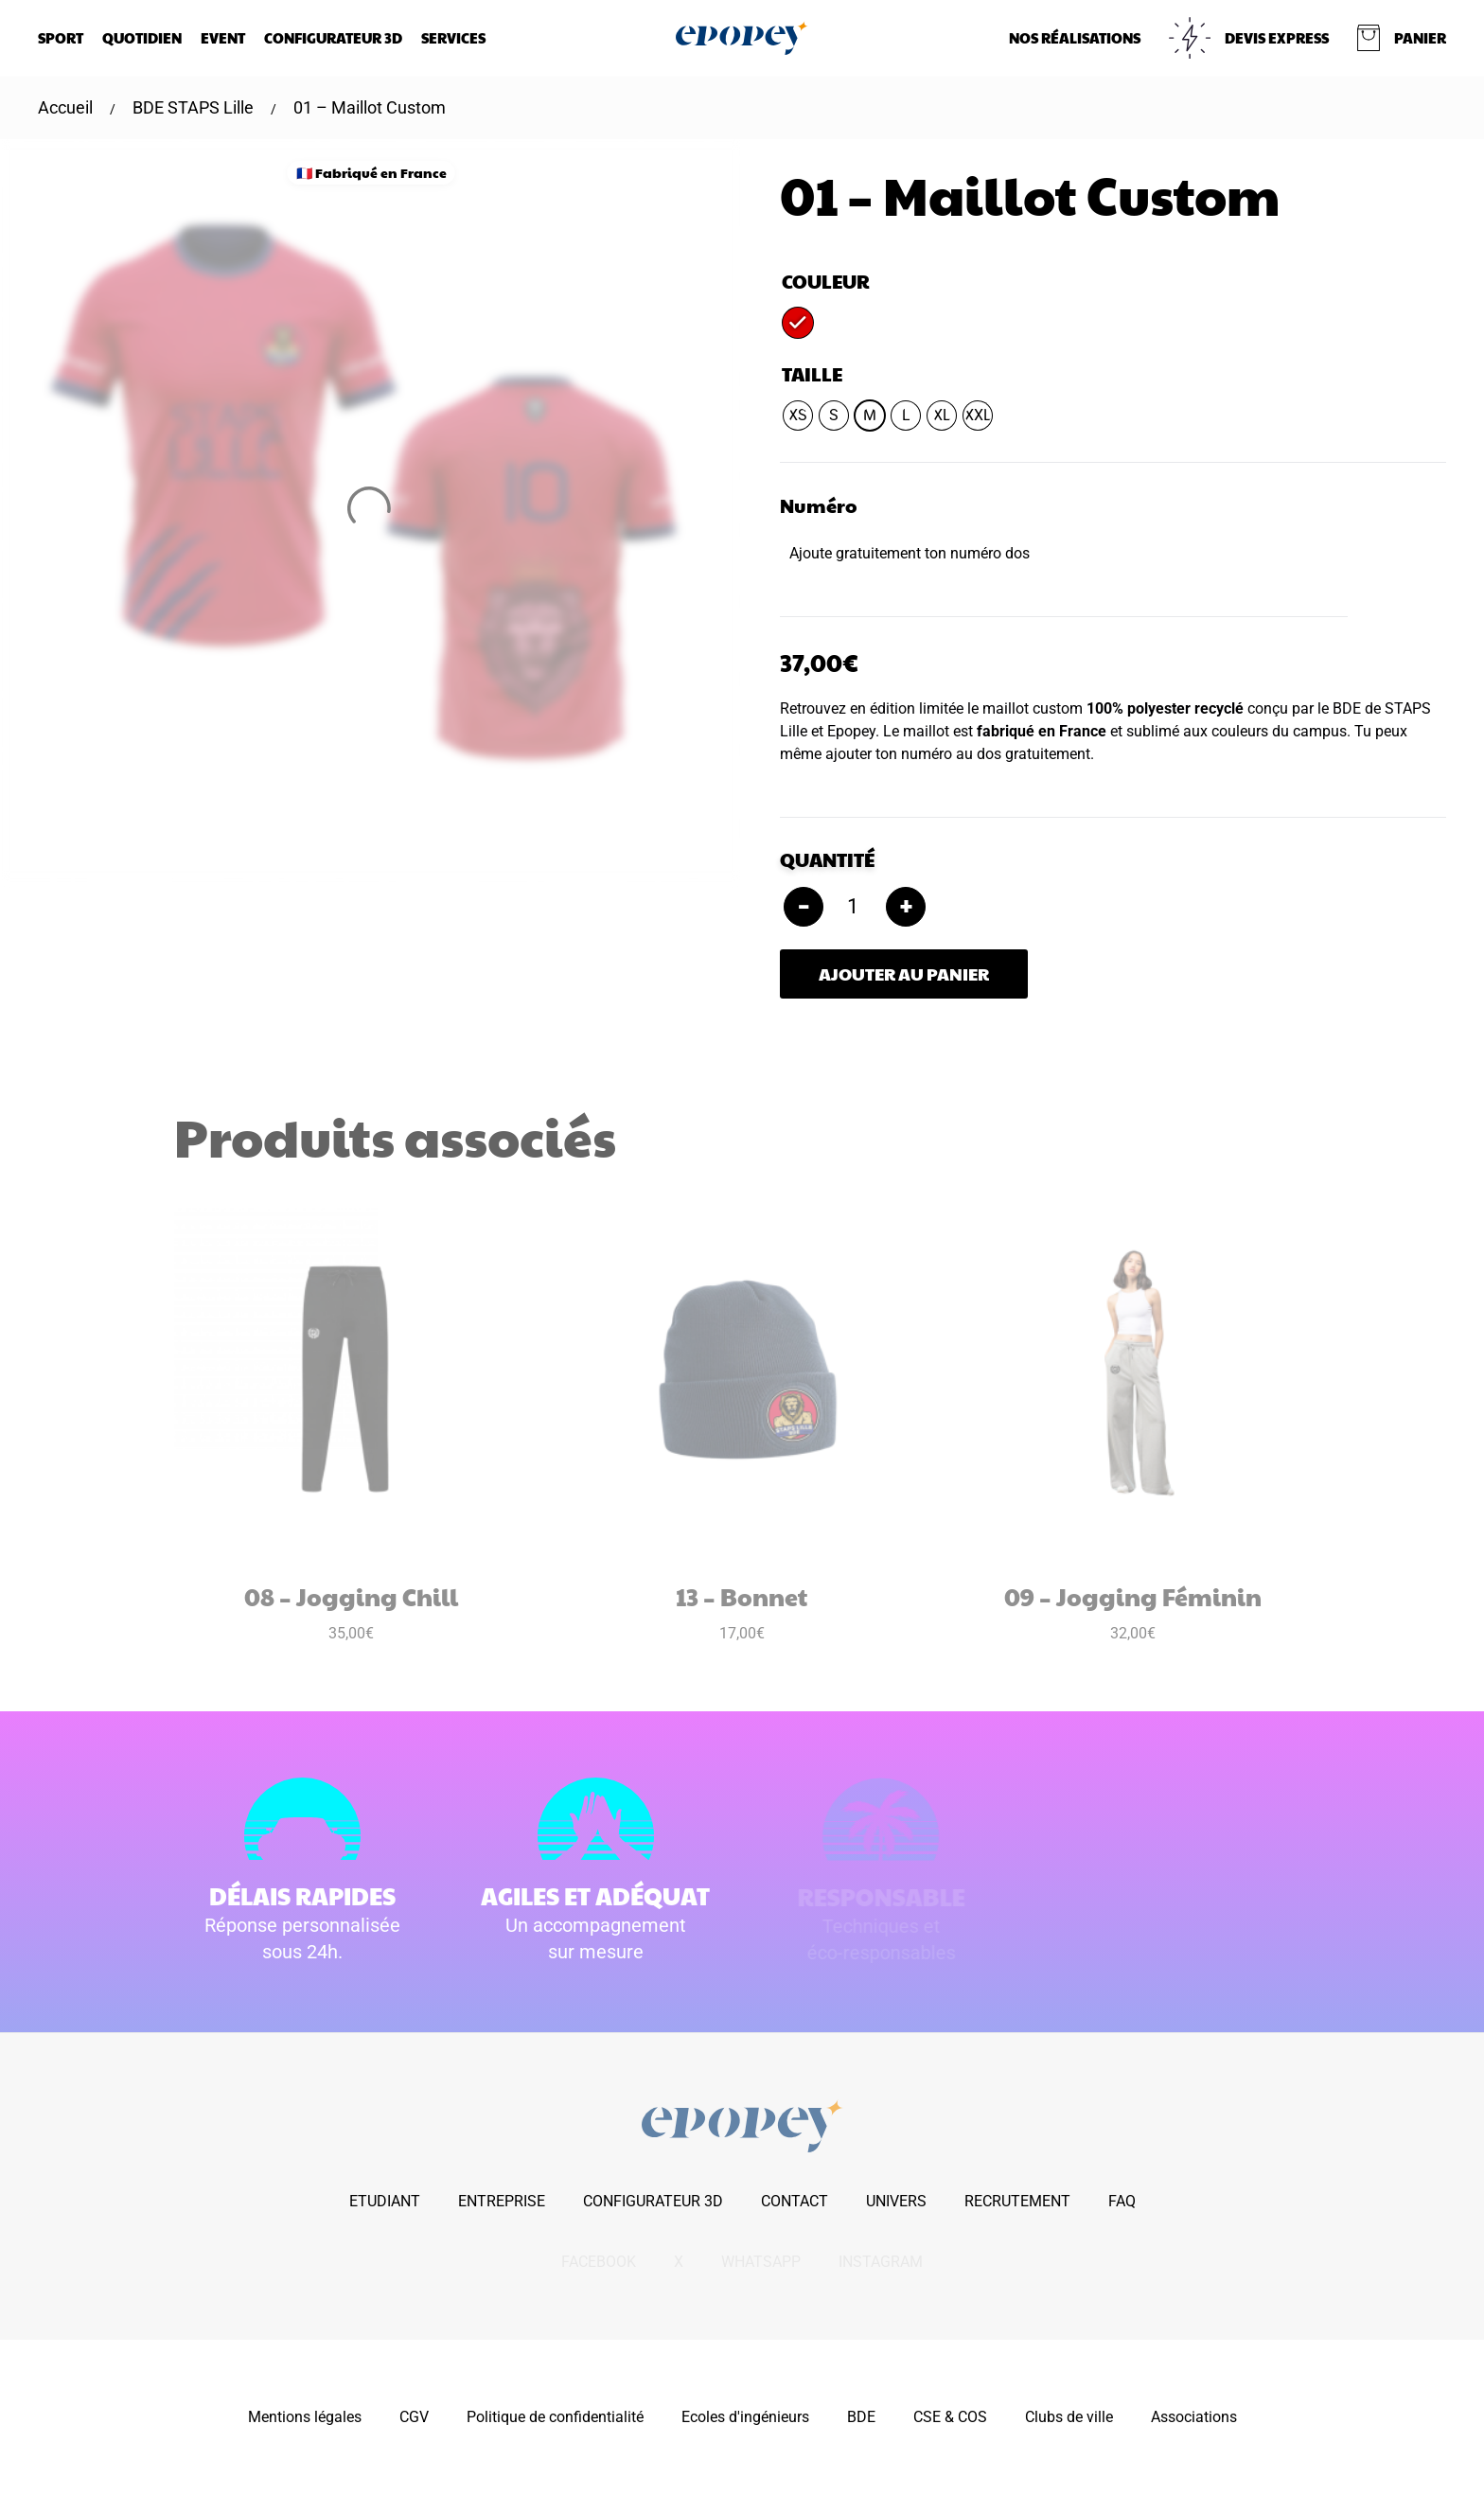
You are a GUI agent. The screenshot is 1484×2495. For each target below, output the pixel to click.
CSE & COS (950, 2417)
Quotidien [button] (142, 37)
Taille (812, 374)
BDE (861, 2417)
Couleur (826, 281)
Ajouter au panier (904, 973)
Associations (1194, 2417)
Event (223, 37)
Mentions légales (305, 2417)
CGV (414, 2417)
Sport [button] (60, 37)
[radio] (798, 323)
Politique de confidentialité (555, 2417)
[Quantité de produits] (854, 907)
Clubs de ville (1069, 2417)
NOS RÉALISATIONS (1074, 37)
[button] (1401, 38)
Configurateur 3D (333, 37)
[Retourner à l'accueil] (742, 38)
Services (453, 37)
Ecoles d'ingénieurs (745, 2417)
